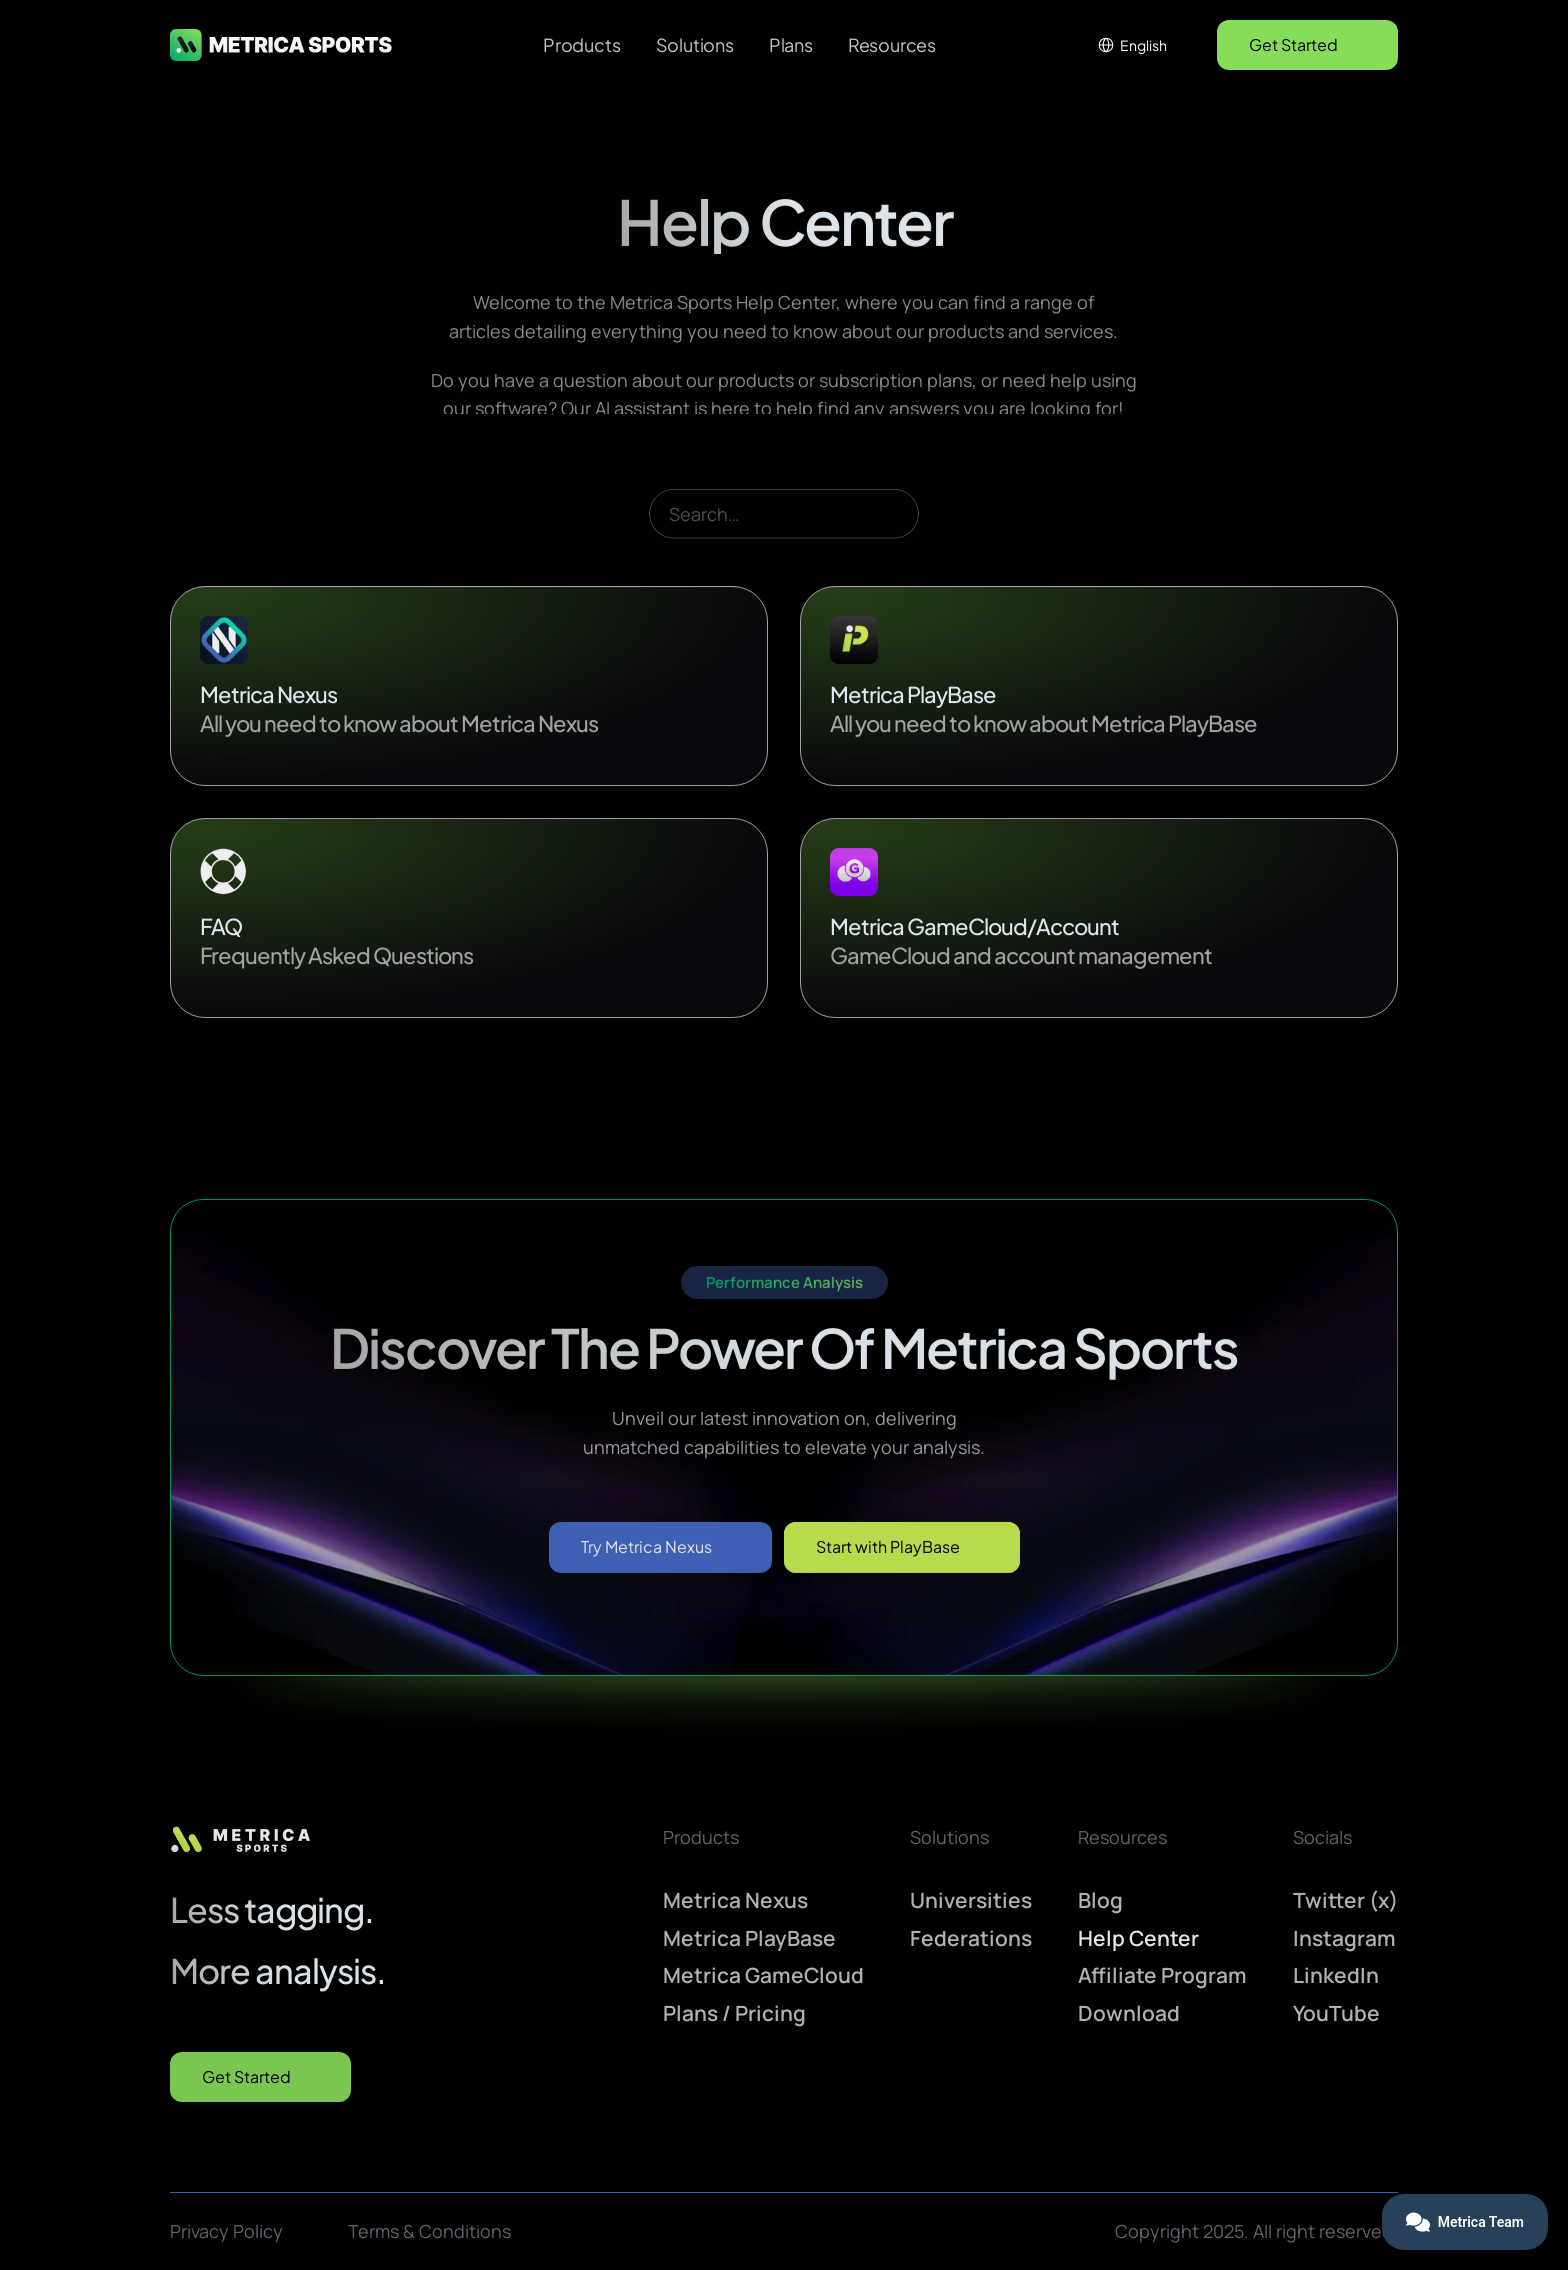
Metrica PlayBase (749, 1938)
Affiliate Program (1162, 1975)
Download (1129, 2013)
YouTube (1336, 2013)
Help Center (1138, 1938)
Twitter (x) (1345, 1900)
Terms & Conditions (429, 2231)
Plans (791, 44)
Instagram (1344, 1938)
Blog (1100, 1900)
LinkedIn (1336, 1975)
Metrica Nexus (735, 1900)
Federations (971, 1938)
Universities (971, 1900)
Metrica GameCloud (763, 1975)
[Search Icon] (784, 545)
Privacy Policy (226, 2231)
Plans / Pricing (734, 2013)
